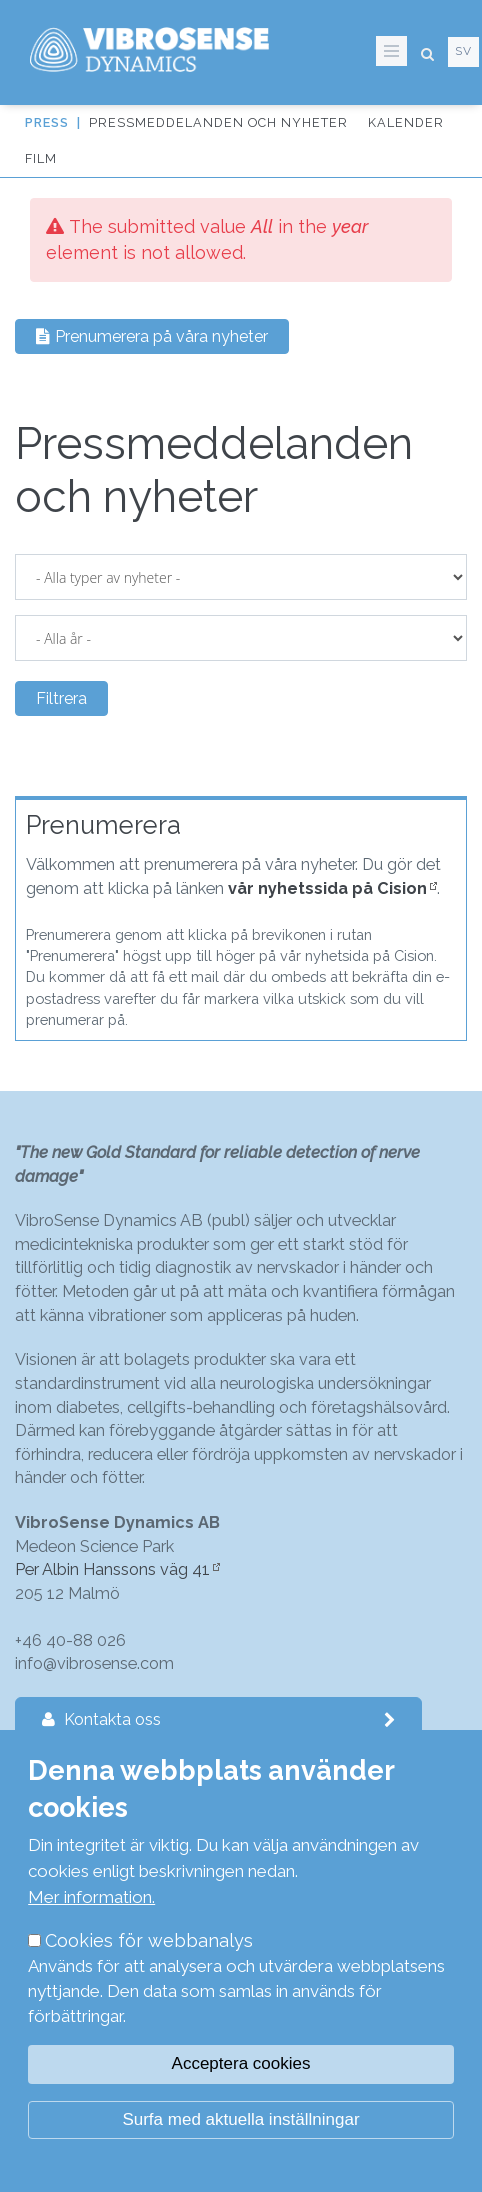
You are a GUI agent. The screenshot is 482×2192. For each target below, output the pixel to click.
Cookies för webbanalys (149, 1940)
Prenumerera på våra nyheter (152, 336)
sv (463, 51)
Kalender (406, 122)
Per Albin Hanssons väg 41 (112, 1569)
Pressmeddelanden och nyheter (218, 122)
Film (41, 158)
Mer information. (91, 1897)
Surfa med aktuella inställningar (240, 2119)
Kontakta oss (219, 1719)
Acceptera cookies (241, 2063)
